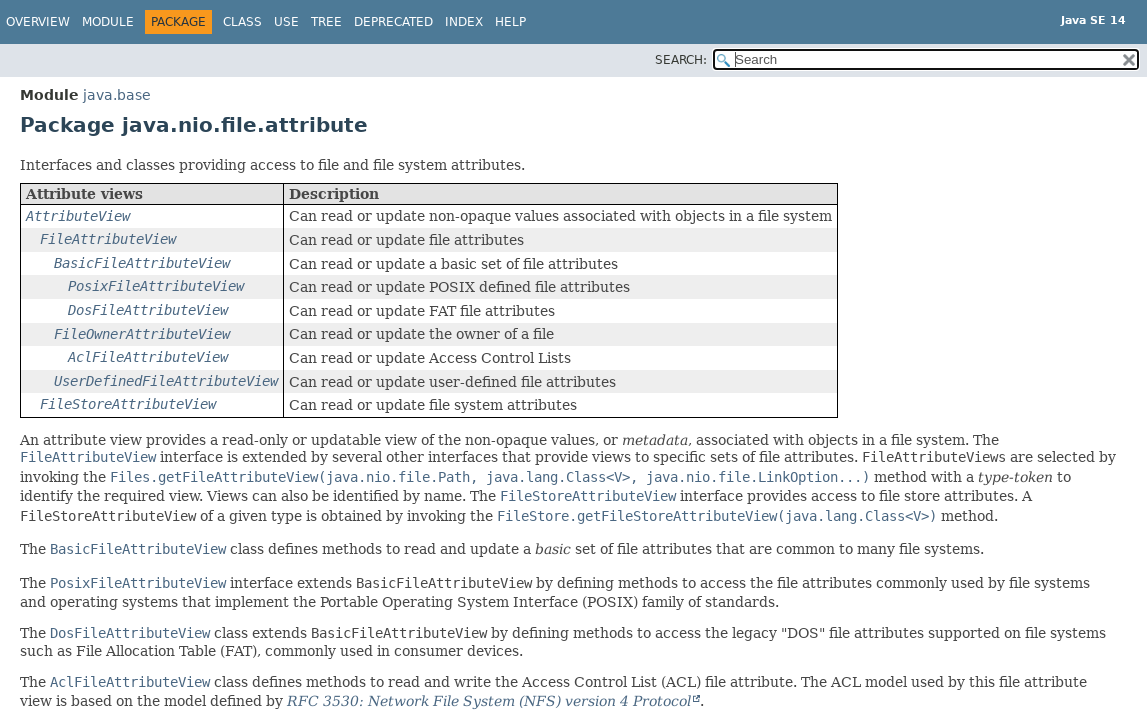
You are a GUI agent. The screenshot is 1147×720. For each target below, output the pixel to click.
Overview (38, 22)
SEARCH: (681, 60)
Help (510, 22)
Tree (326, 22)
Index (464, 22)
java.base (117, 95)
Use (286, 22)
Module (108, 22)
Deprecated (393, 22)
